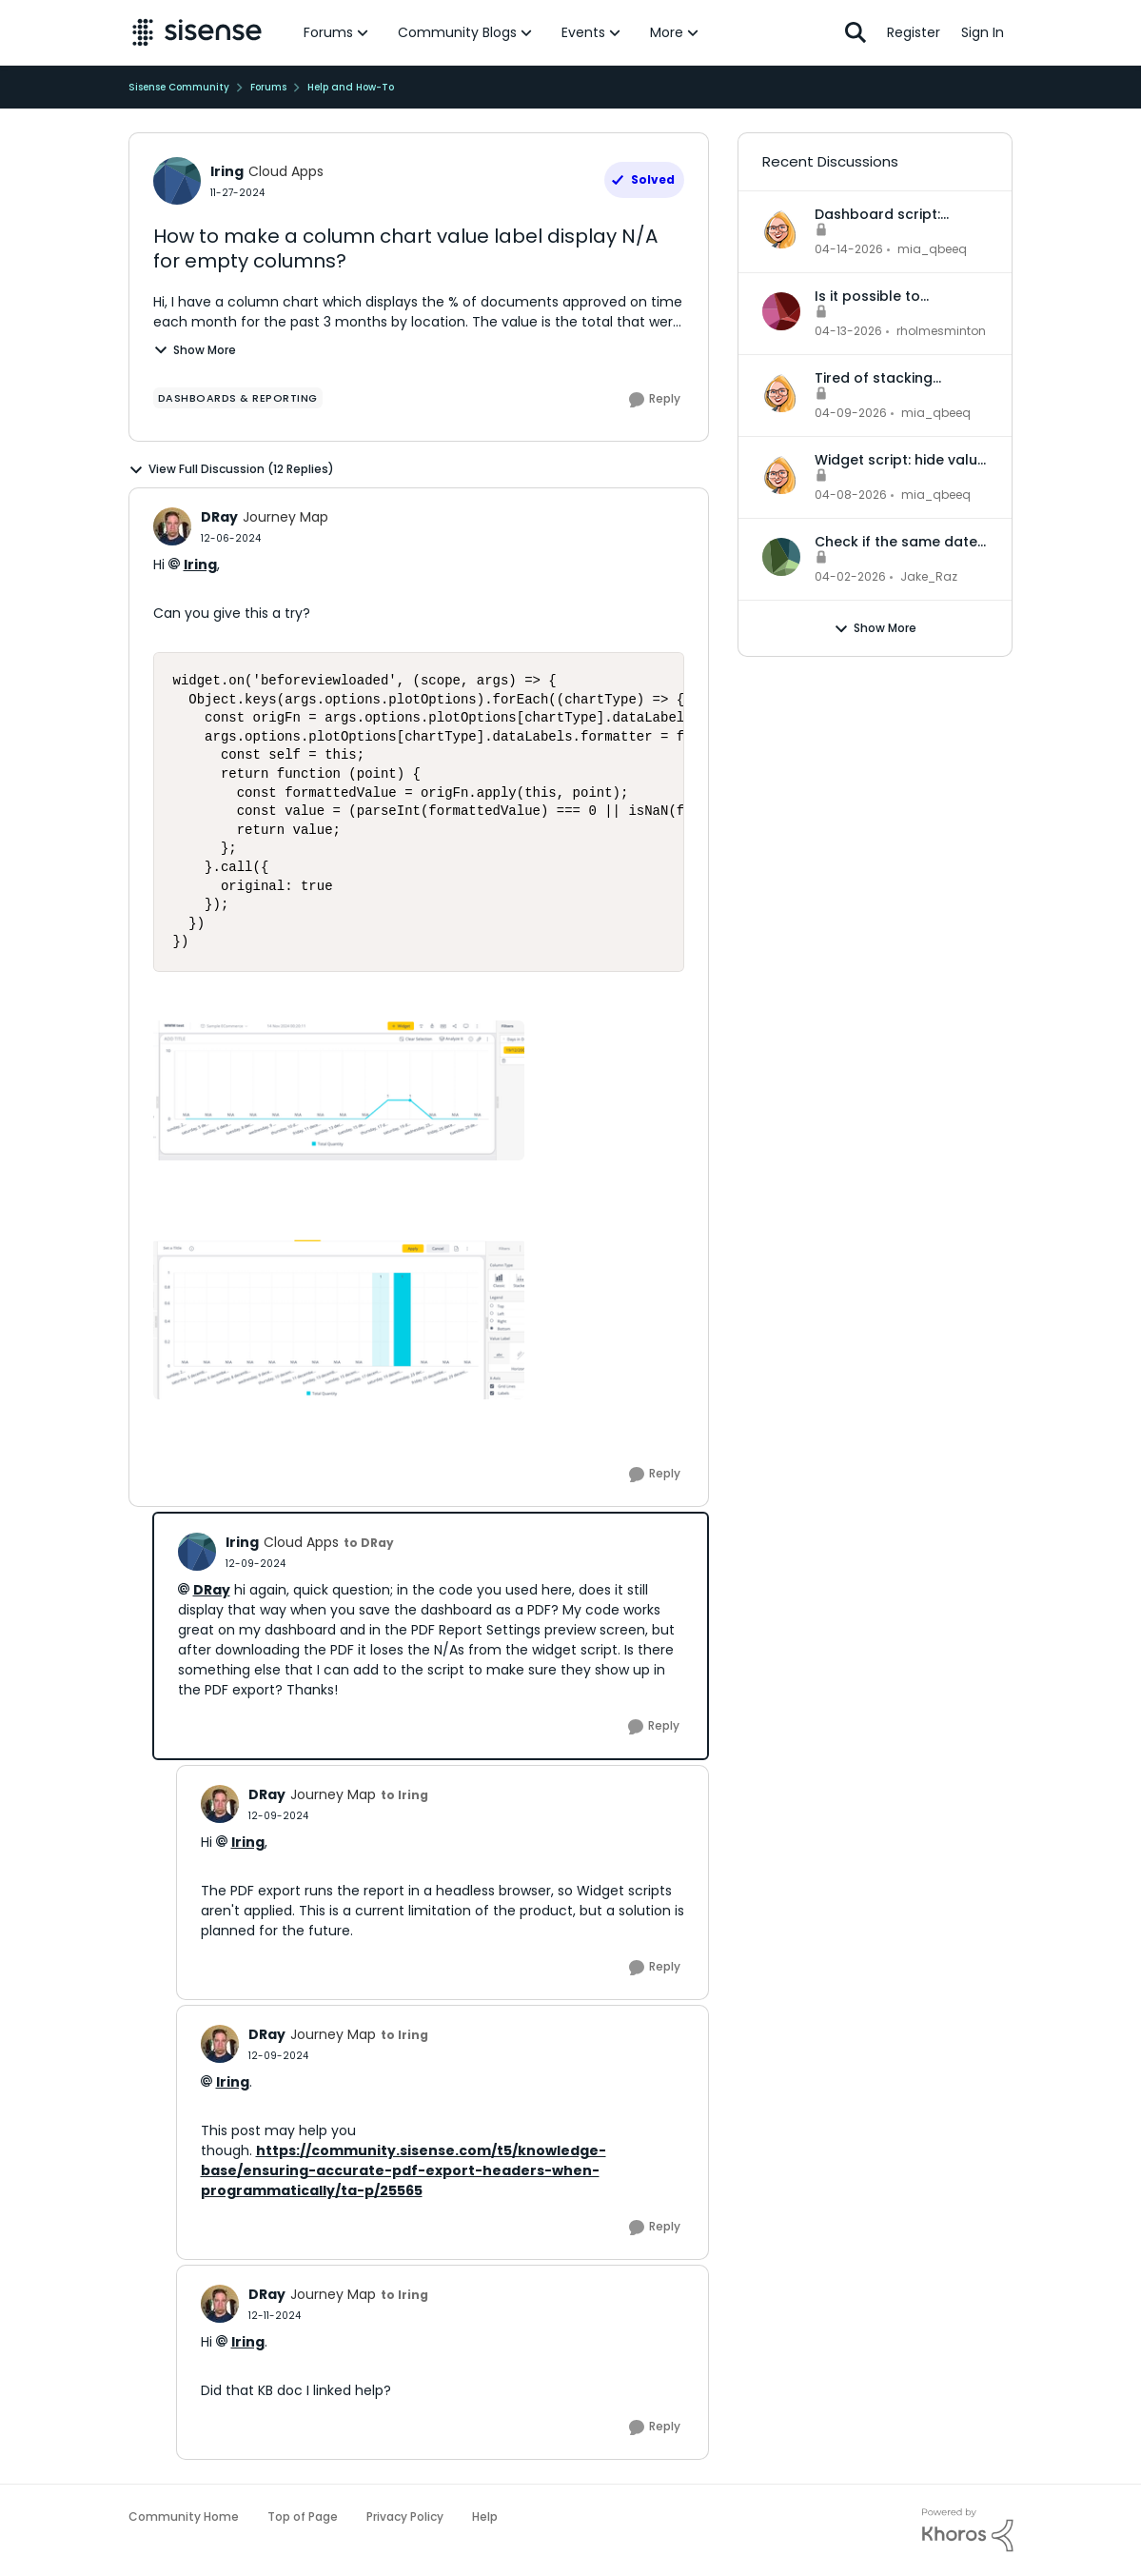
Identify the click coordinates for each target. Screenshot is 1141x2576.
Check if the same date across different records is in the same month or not (901, 541)
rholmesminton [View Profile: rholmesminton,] (941, 331)
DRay (211, 1589)
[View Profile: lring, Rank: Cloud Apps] (177, 181)
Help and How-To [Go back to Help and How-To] (350, 87)
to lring (404, 1795)
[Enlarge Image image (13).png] (339, 1090)
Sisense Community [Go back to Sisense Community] (178, 87)
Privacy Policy (404, 2516)
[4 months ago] (850, 576)
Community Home (183, 2516)
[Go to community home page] (197, 32)
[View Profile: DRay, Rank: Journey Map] (172, 526)
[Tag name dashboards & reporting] (238, 397)
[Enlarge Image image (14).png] (339, 1318)
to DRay (369, 1543)
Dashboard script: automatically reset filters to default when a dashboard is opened (899, 214)
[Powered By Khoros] (967, 2530)
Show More (194, 350)
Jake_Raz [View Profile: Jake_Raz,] (928, 576)
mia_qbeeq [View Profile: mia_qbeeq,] (932, 249)
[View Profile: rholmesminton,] (781, 311)
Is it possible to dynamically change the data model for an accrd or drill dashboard (901, 296)
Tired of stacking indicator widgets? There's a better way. (888, 377)
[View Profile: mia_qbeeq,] (781, 229)
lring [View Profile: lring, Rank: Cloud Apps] (227, 171)
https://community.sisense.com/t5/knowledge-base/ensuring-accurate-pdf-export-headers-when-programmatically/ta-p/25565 (403, 2170)
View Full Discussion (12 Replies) (231, 469)
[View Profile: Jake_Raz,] (781, 557)
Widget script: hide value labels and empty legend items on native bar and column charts (900, 459)
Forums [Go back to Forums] (268, 87)
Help (485, 2516)
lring (200, 564)
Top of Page (302, 2516)
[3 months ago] (849, 249)
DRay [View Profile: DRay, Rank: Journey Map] (219, 516)
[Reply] (654, 399)
